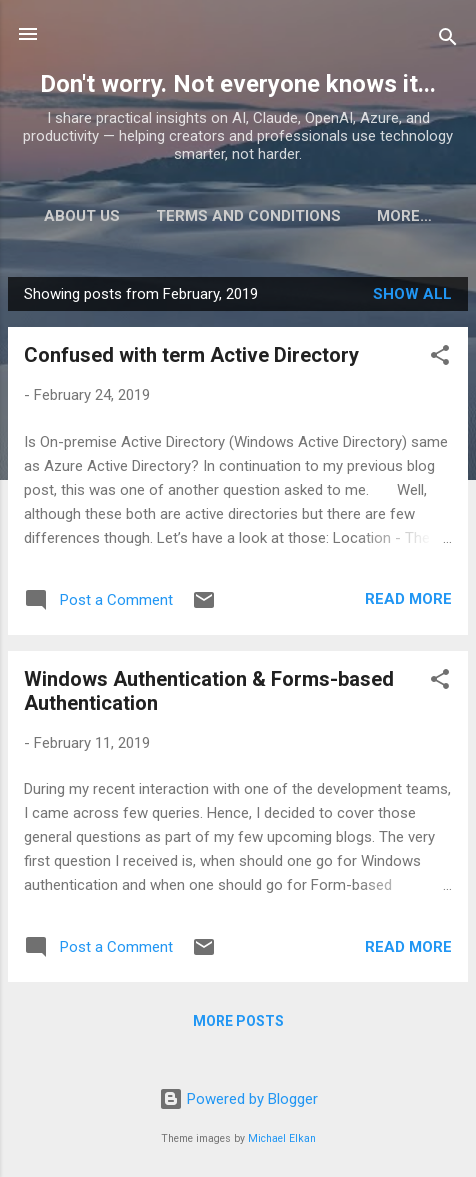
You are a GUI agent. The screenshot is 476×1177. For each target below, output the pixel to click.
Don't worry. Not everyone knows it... (238, 84)
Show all (412, 298)
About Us (128, 216)
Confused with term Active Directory (191, 359)
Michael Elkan (282, 1138)
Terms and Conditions (294, 216)
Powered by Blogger (238, 1099)
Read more (408, 603)
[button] (440, 362)
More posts (238, 1025)
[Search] (448, 40)
